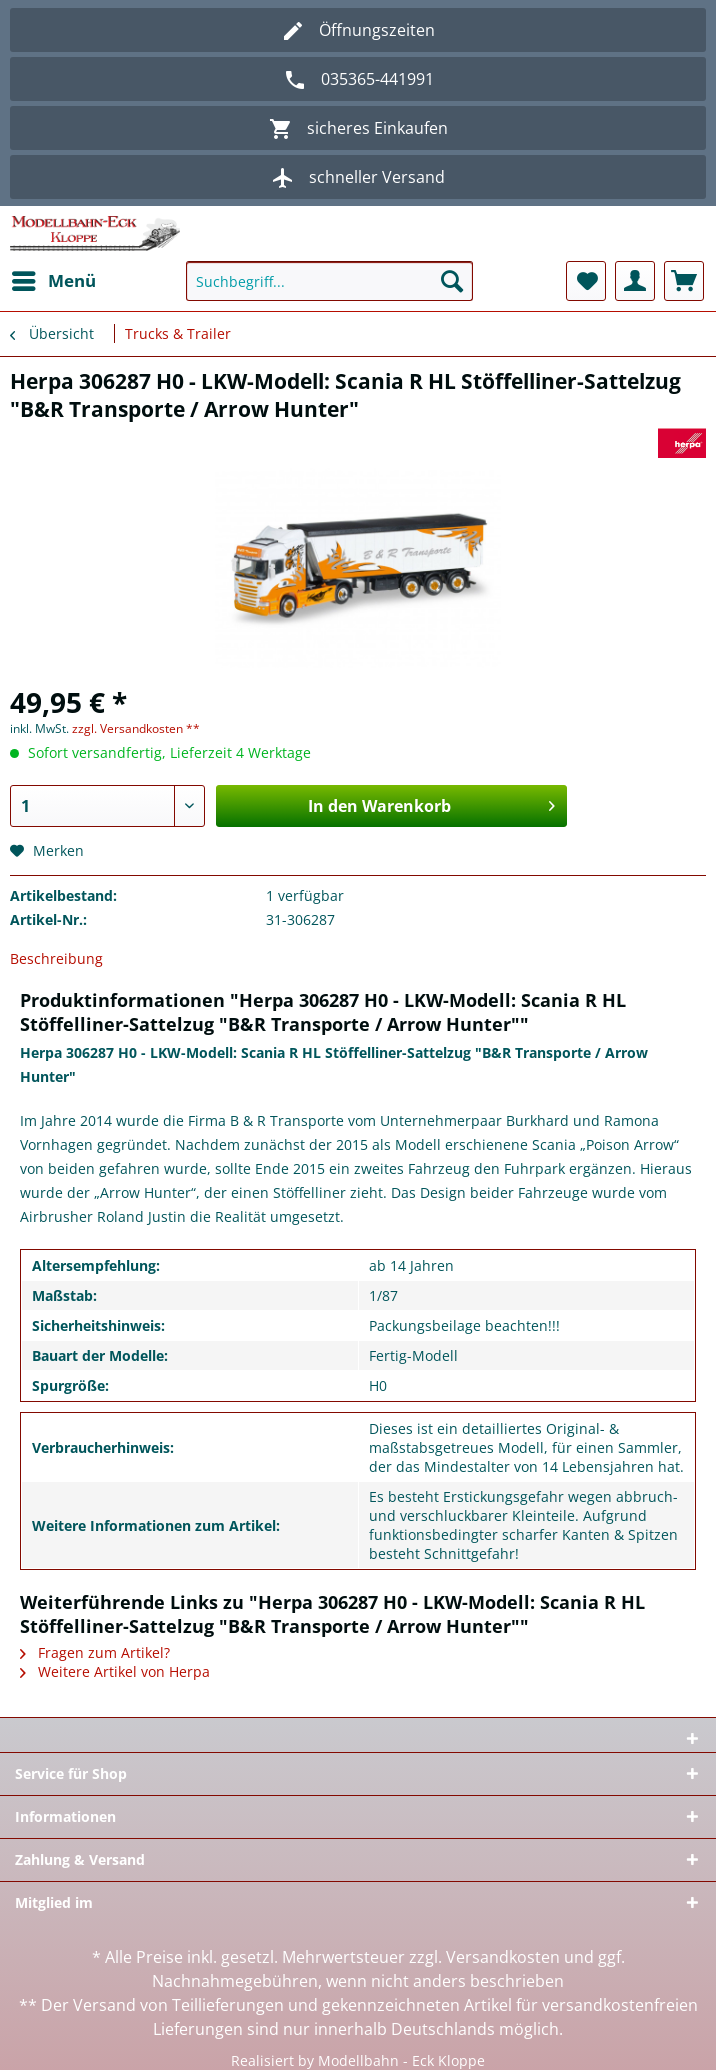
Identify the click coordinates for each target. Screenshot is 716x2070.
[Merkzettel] (586, 281)
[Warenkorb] (684, 281)
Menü (54, 278)
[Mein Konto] (635, 281)
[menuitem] (53, 281)
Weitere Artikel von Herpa (115, 1671)
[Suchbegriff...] (329, 281)
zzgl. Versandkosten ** (136, 728)
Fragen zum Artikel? (95, 1652)
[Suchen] (452, 281)
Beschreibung (56, 958)
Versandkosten (503, 1957)
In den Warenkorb (431, 803)
